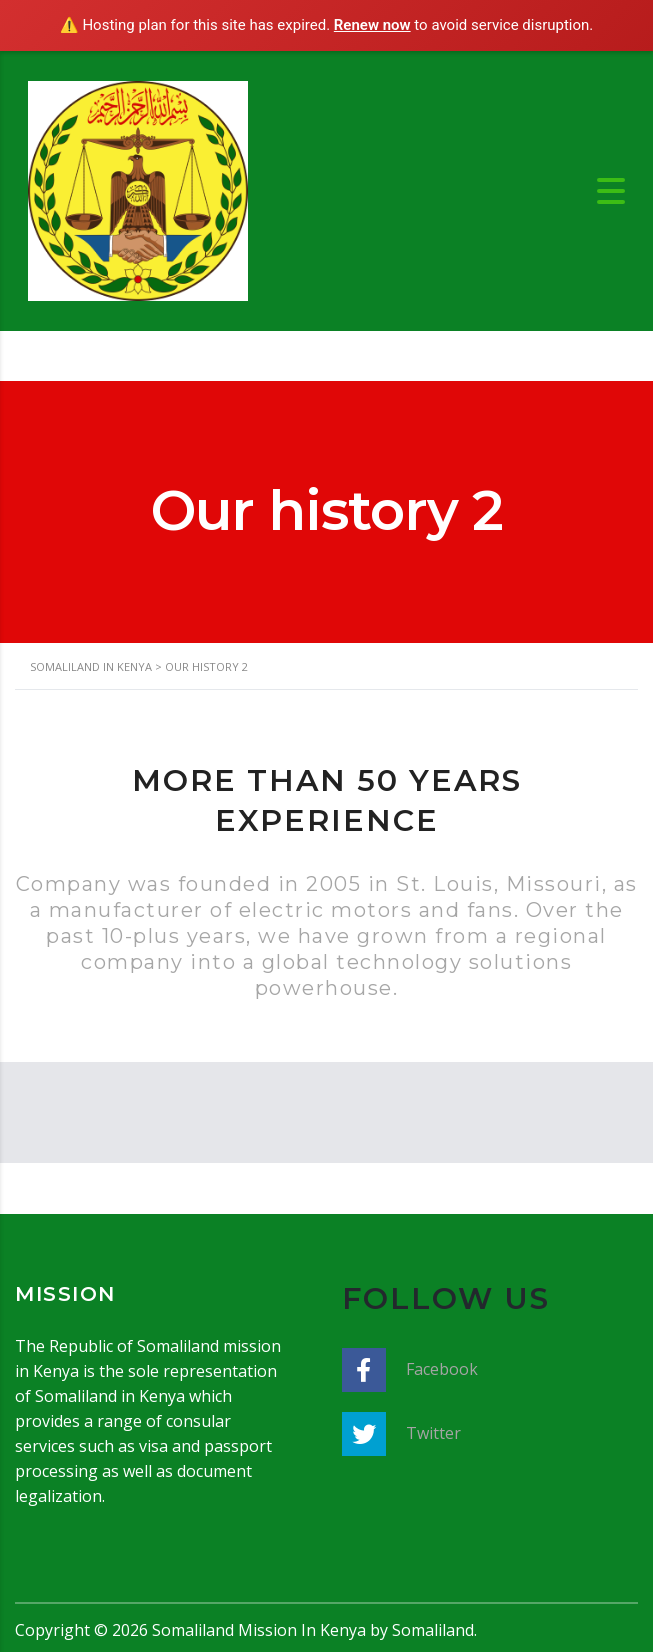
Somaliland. (434, 1630)
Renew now (372, 25)
